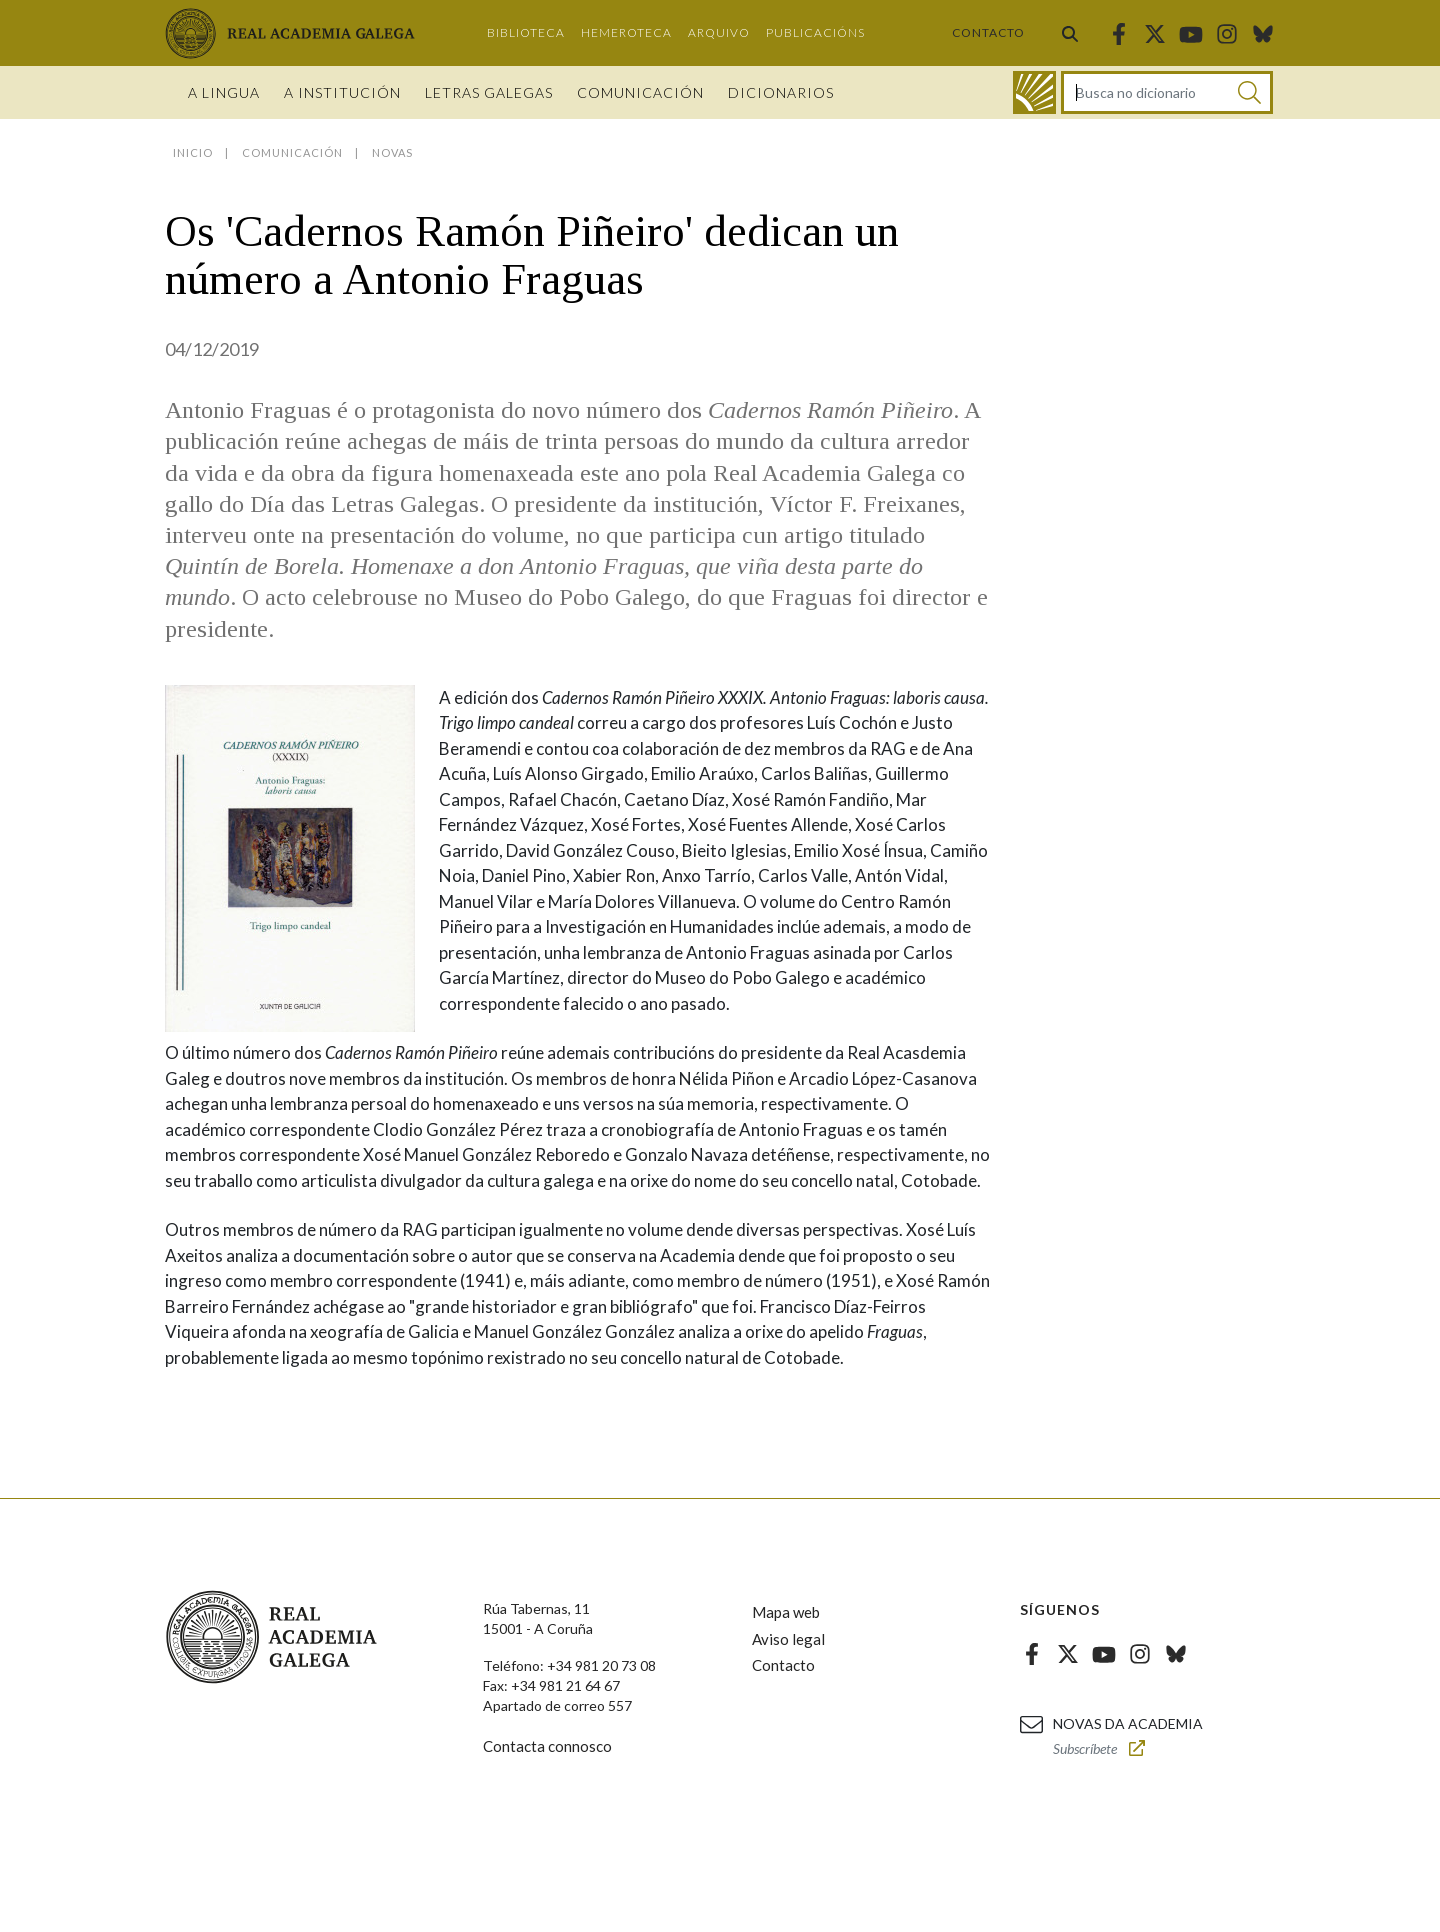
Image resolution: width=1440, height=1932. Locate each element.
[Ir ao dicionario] (1034, 92)
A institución (342, 92)
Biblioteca (526, 32)
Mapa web (786, 1612)
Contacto (988, 32)
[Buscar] (1249, 92)
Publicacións (815, 32)
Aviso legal (788, 1639)
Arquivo (719, 32)
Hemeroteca (626, 32)
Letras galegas (489, 92)
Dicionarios (781, 92)
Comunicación (640, 92)
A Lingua (224, 92)
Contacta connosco (547, 1746)
